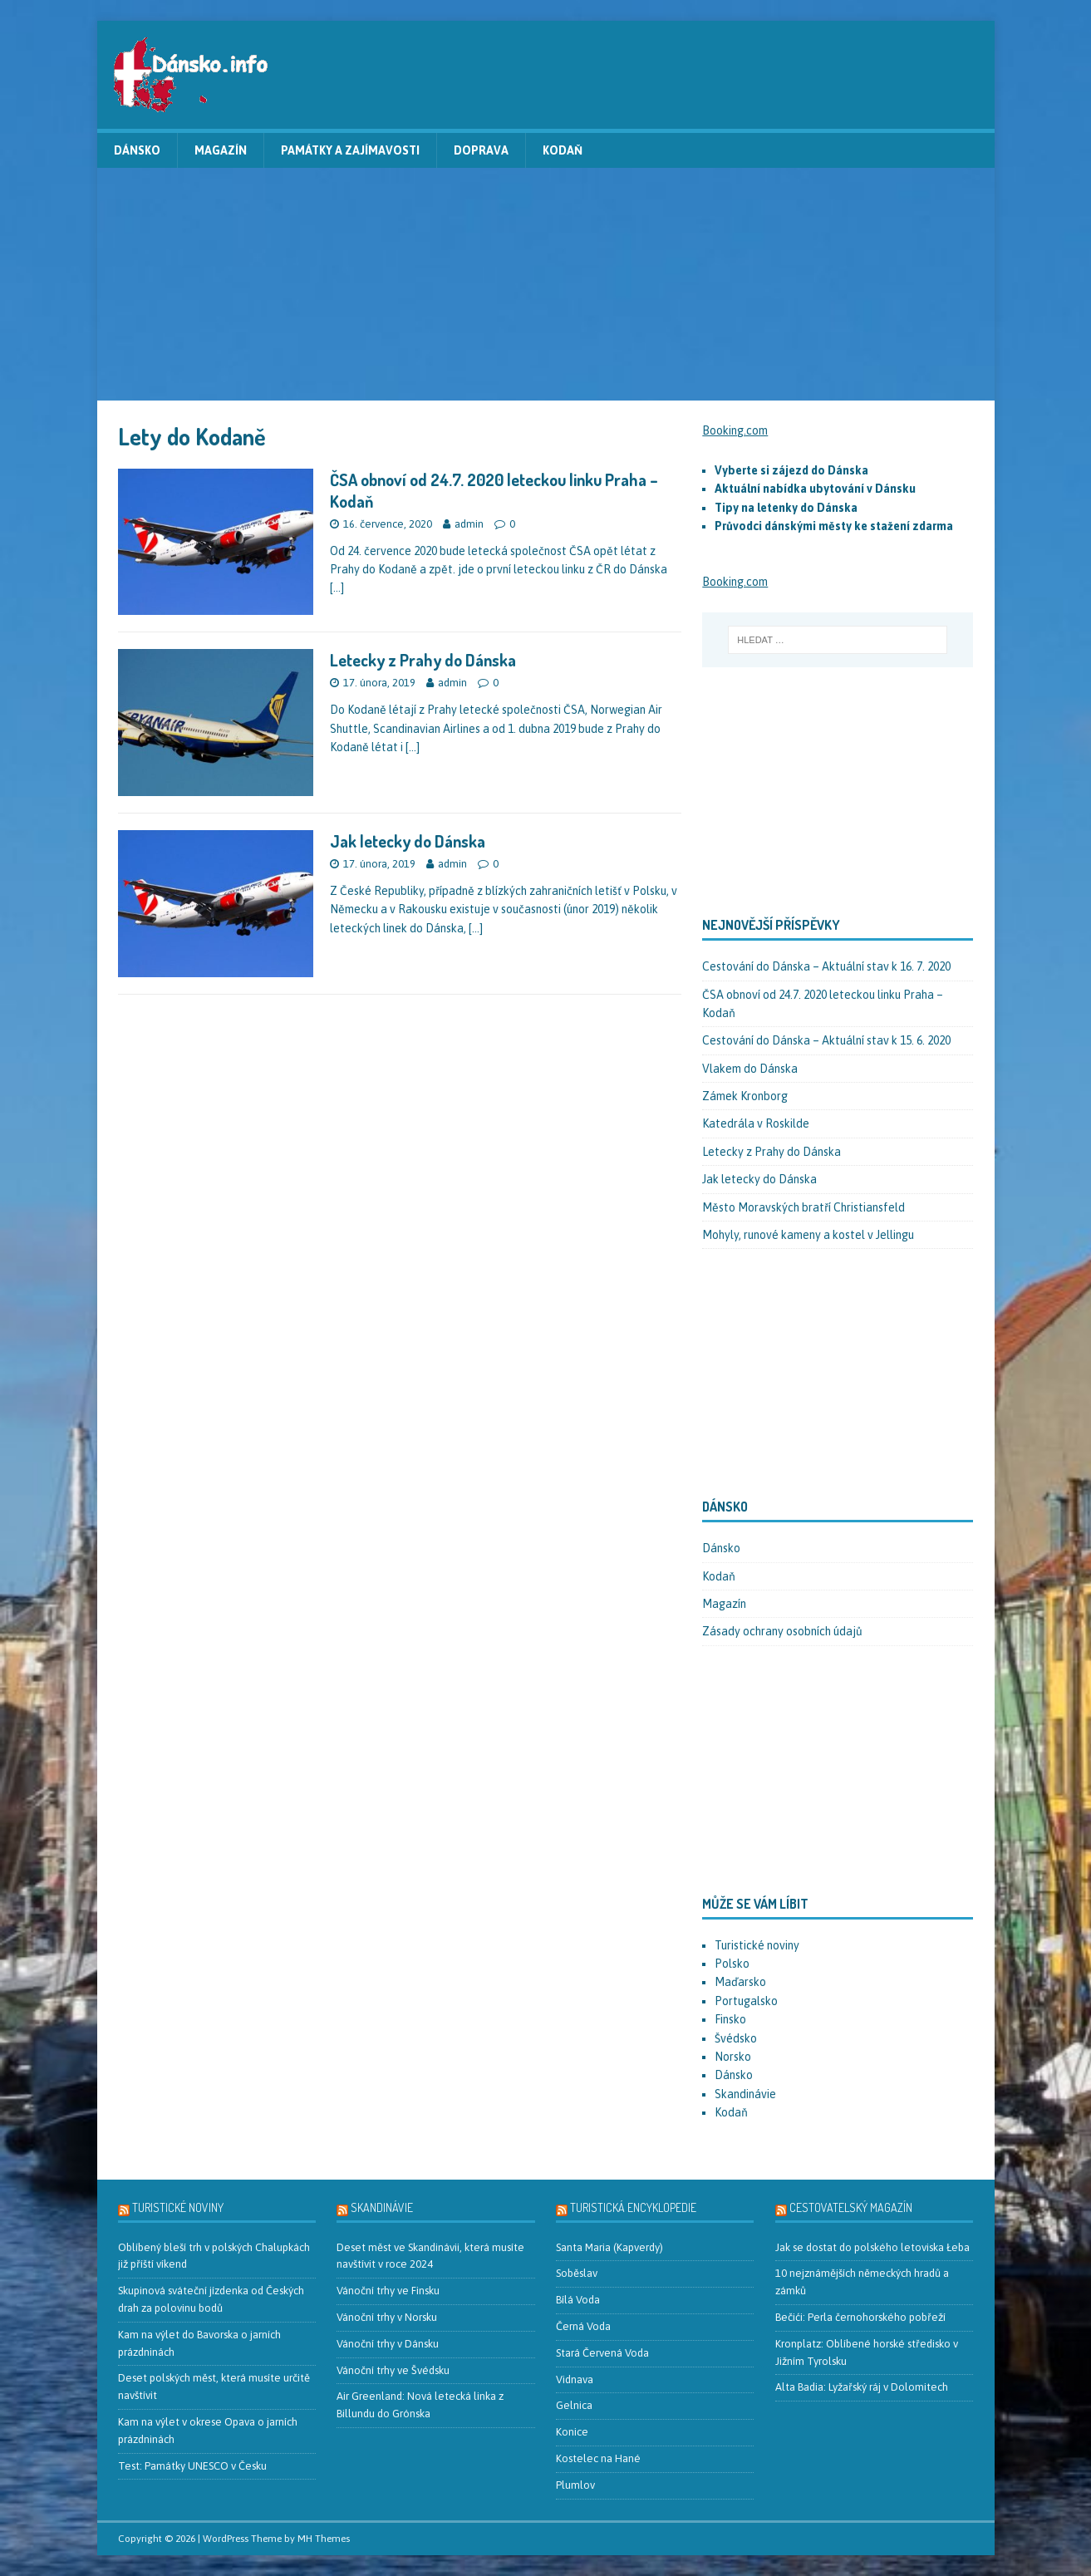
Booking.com (735, 430)
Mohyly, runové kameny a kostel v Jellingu (808, 1234)
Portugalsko (746, 2001)
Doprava (481, 150)
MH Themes (323, 2538)
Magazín (220, 150)
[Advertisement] (546, 284)
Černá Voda (583, 2326)
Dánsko (137, 150)
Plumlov (575, 2485)
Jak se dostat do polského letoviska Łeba (872, 2247)
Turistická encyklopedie (633, 2207)
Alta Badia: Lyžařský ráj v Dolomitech (861, 2387)
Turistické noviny (757, 1945)
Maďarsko (740, 1982)
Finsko (730, 2019)
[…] (337, 587)
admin (469, 524)
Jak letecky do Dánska (407, 841)
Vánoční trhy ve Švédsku (393, 2370)
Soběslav (576, 2273)
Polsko (732, 1963)
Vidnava (574, 2379)
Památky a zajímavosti (350, 150)
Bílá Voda (578, 2299)
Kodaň (562, 150)
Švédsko (736, 2038)
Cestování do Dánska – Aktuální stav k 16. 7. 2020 (826, 966)
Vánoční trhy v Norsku (387, 2317)
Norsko (733, 2056)
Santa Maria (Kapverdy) (609, 2247)
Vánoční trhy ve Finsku (388, 2290)
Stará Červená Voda (602, 2353)
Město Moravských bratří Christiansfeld (803, 1207)
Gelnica (574, 2405)
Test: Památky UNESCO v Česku (192, 2466)
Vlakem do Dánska (750, 1068)
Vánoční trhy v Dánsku (388, 2344)
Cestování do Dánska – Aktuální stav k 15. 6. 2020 (826, 1040)
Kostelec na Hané (598, 2458)
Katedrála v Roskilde (755, 1123)
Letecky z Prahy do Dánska (423, 660)
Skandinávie (745, 2094)
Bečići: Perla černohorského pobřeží (860, 2317)
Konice (572, 2432)
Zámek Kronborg (745, 1096)
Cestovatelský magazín (850, 2207)
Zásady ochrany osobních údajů (782, 1631)
